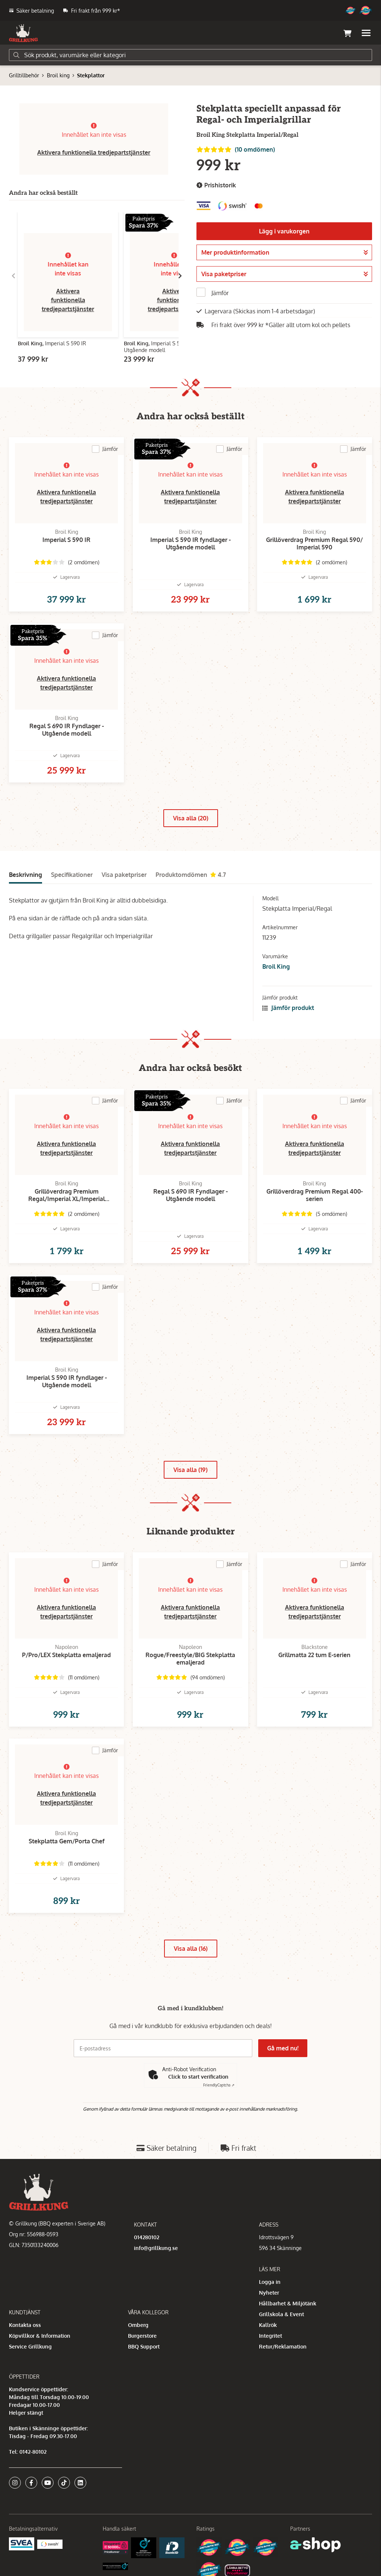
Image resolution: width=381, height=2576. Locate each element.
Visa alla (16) (191, 1948)
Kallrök (268, 2325)
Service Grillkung (30, 2346)
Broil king (58, 75)
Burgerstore (142, 2336)
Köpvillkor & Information (39, 2336)
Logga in (270, 2282)
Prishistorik (216, 185)
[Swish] (50, 2543)
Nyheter (269, 2292)
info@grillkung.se (156, 2248)
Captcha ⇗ (218, 2085)
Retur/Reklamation (283, 2346)
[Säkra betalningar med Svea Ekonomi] (21, 2543)
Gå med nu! (282, 2048)
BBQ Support (144, 2346)
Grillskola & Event (281, 2314)
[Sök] (190, 55)
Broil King (276, 966)
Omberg (138, 2325)
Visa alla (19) (190, 1469)
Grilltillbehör (24, 75)
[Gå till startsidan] (23, 33)
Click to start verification (198, 2076)
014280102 (146, 2237)
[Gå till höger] (180, 276)
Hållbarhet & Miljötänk (287, 2303)
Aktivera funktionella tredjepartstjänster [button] (93, 152)
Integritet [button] (270, 2336)
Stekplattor (91, 75)
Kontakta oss (25, 2325)
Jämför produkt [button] (288, 1007)
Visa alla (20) (190, 818)
